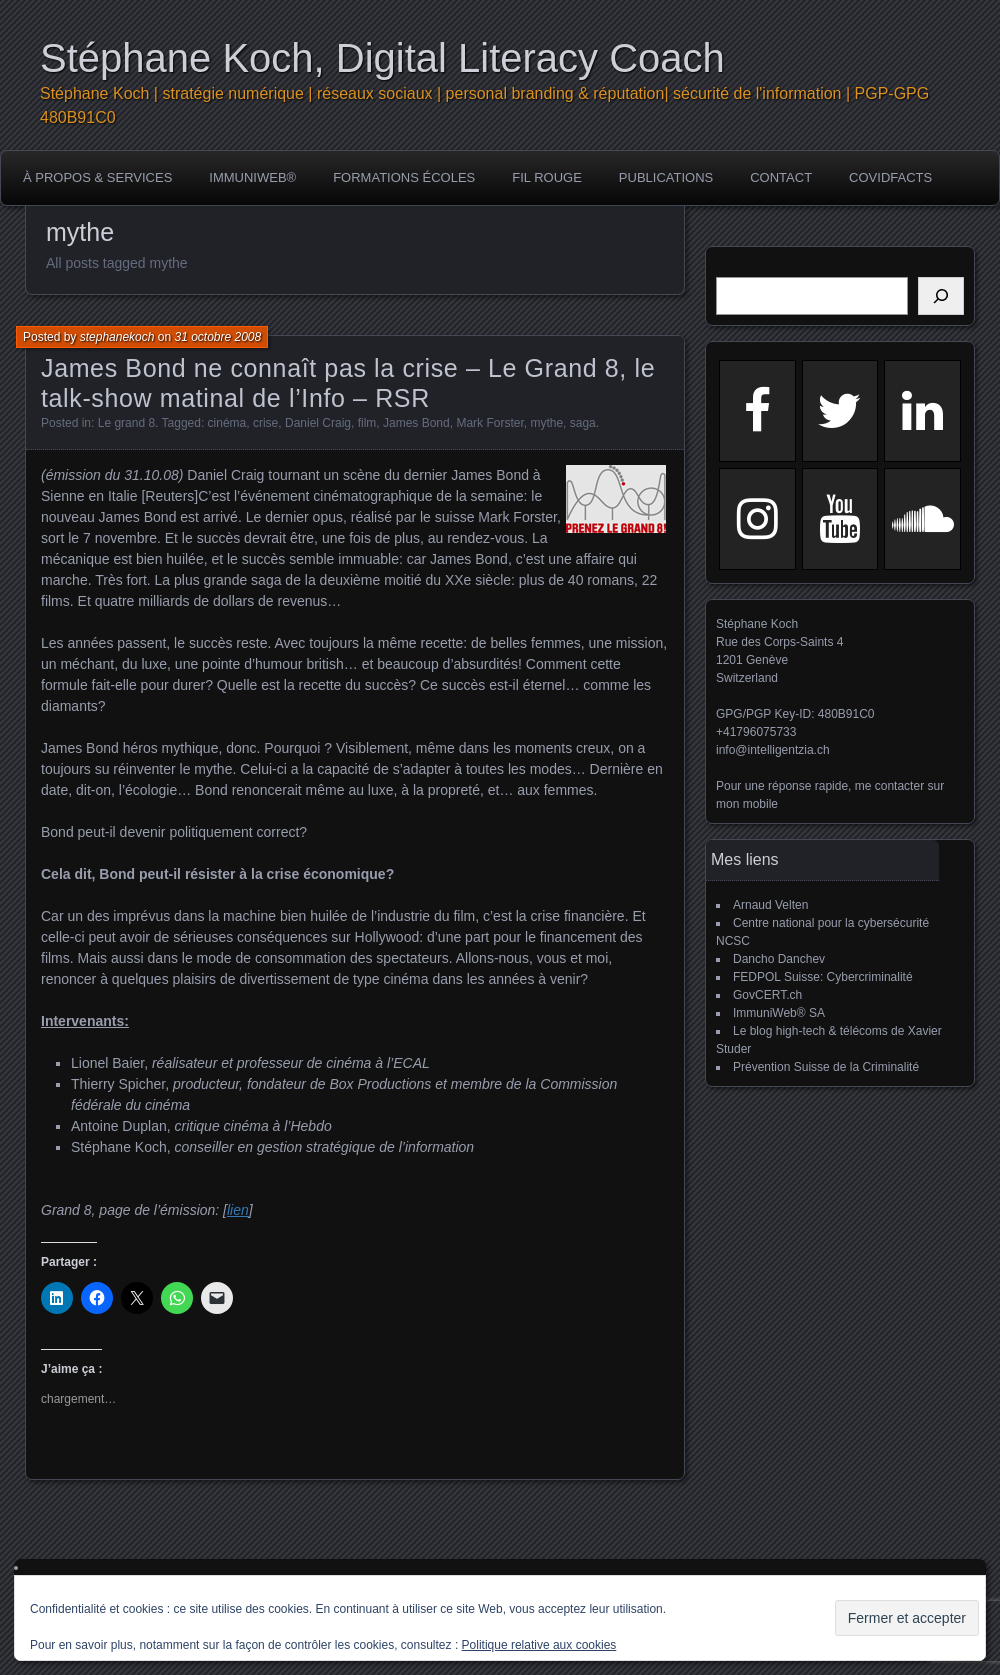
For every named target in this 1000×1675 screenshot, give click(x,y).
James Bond (416, 423)
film (367, 423)
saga (583, 423)
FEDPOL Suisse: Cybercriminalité (823, 977)
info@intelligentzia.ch (773, 750)
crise (265, 423)
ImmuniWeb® (252, 177)
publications (666, 177)
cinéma (227, 423)
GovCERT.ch (767, 995)
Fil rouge (547, 177)
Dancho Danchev (779, 959)
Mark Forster (489, 423)
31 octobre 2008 (217, 337)
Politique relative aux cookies (539, 1645)
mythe (546, 423)
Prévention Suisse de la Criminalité (826, 1067)
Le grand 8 (126, 423)
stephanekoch (117, 337)
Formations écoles (404, 177)
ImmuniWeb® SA (779, 1013)
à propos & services (97, 177)
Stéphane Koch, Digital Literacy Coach (382, 58)
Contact (781, 177)
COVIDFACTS (890, 177)
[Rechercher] (941, 296)
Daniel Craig (318, 423)
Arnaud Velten (770, 905)
